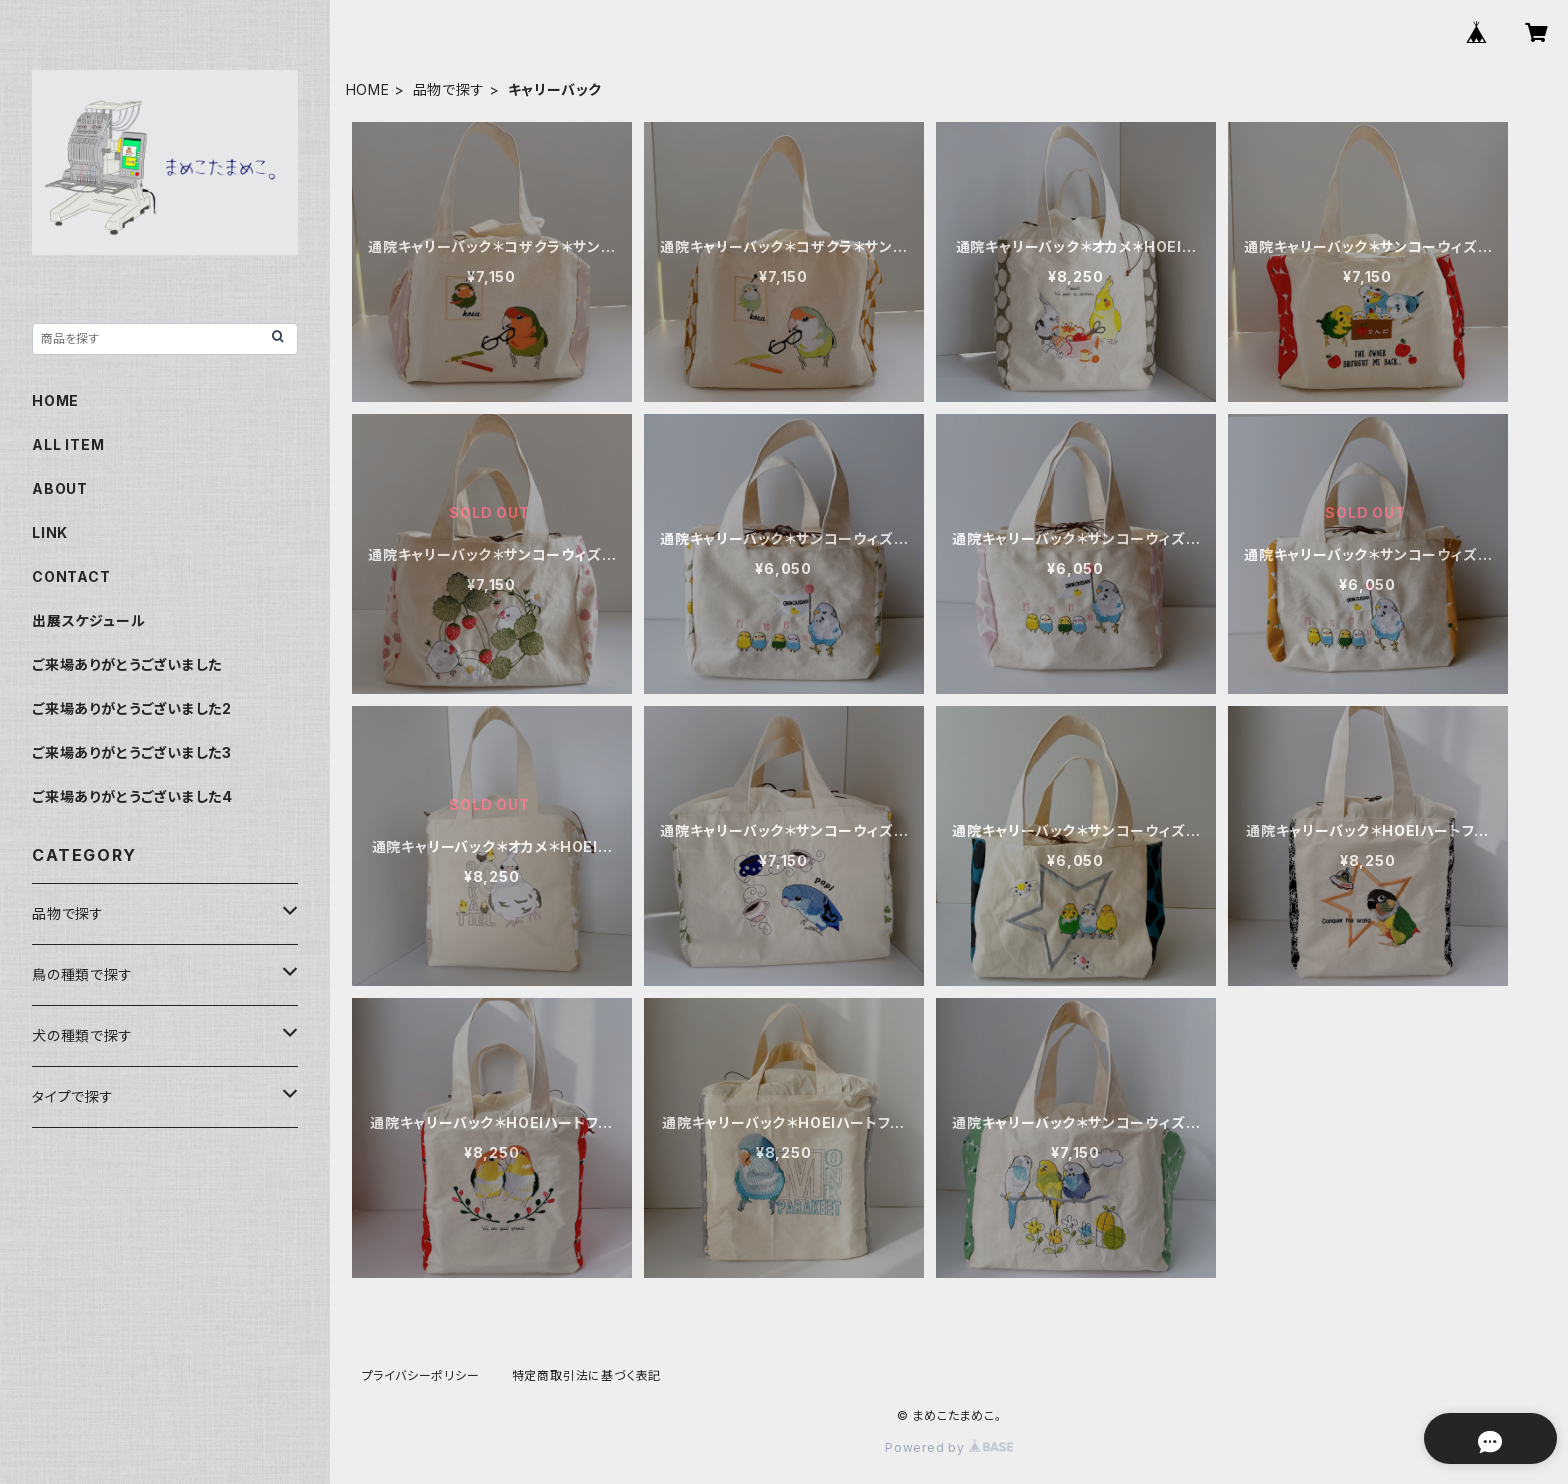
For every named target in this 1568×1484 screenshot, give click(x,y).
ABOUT (60, 488)
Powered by (949, 1447)
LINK (50, 532)
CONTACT (71, 576)
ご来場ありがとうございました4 (132, 796)
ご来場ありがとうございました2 (132, 708)
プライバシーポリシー (421, 1375)
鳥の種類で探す (82, 974)
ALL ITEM (68, 444)
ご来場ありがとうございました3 (132, 752)
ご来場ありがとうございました (127, 664)
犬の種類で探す (82, 1035)
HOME (368, 89)
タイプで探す (73, 1096)
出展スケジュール (88, 620)
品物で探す (449, 89)
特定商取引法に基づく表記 (587, 1375)
